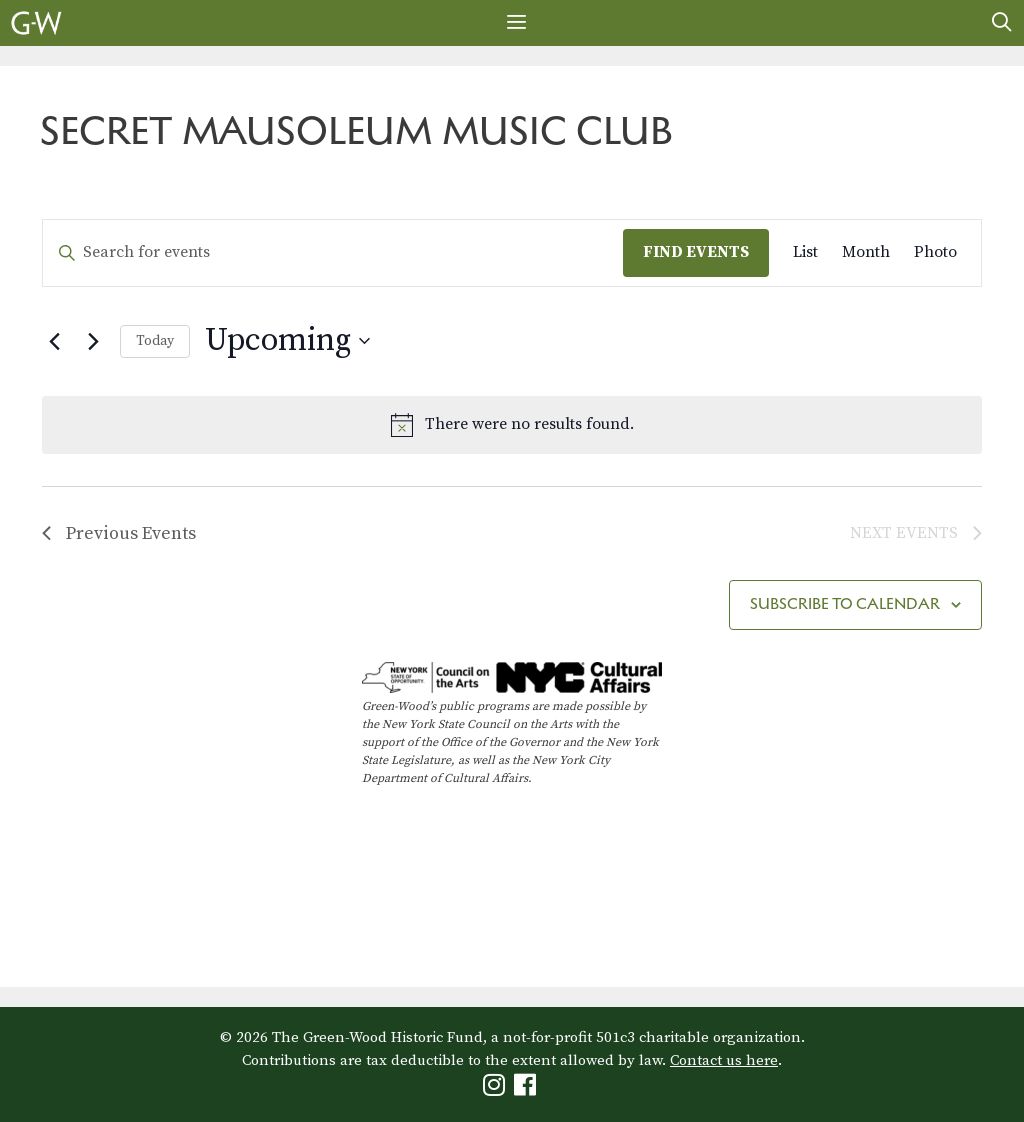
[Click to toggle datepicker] (287, 341)
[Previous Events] (54, 341)
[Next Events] (93, 341)
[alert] (512, 425)
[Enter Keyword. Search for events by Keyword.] (333, 253)
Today (155, 341)
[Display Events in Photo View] (935, 253)
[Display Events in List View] (805, 253)
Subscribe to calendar (845, 603)
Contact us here (724, 1060)
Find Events (696, 252)
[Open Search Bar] (1002, 23)
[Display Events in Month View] (866, 253)
